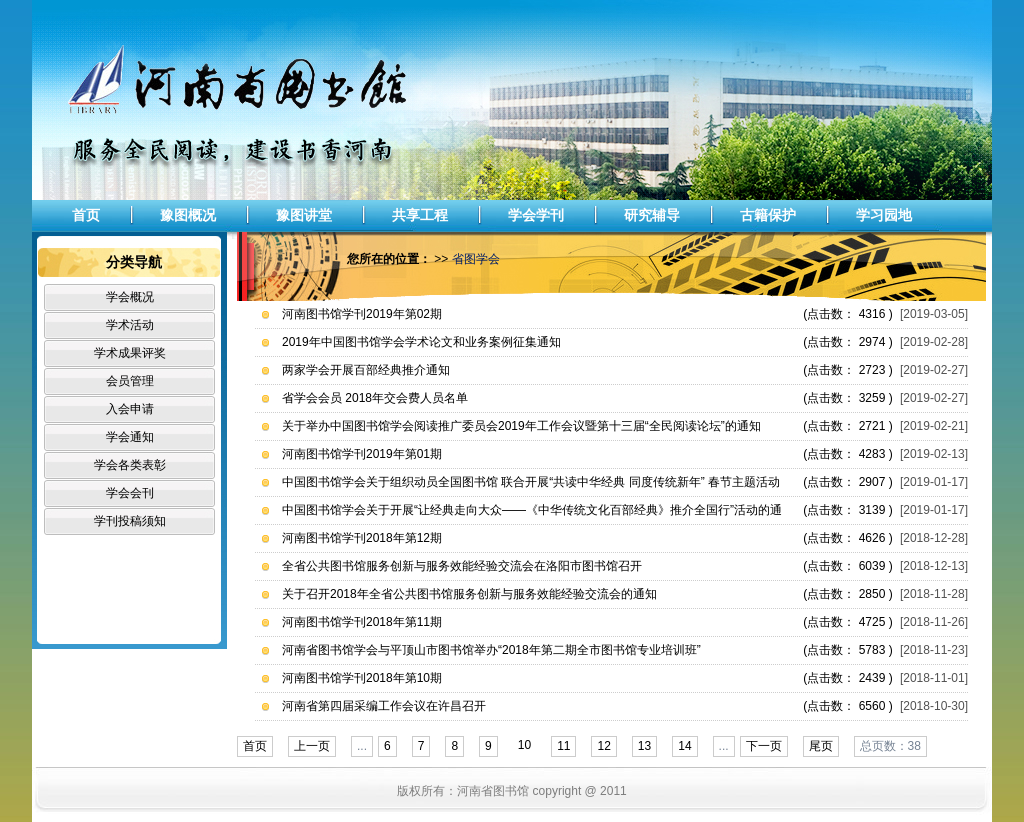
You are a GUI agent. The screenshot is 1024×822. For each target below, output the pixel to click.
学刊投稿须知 (130, 521)
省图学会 (476, 259)
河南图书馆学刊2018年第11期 (362, 622)
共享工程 (420, 215)
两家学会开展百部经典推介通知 (366, 370)
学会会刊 (130, 493)
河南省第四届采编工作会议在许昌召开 (384, 706)
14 (684, 746)
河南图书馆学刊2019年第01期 (362, 454)
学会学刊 (536, 215)
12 (603, 746)
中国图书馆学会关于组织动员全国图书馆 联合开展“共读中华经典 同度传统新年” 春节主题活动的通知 (531, 485)
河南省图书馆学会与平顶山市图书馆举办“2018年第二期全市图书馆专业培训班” (491, 650)
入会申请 (130, 409)
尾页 (821, 746)
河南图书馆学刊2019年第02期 (362, 314)
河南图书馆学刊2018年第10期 (362, 678)
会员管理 (130, 381)
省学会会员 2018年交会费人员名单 (375, 398)
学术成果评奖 (130, 353)
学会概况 (130, 297)
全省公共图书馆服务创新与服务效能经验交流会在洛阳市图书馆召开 (462, 566)
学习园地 (884, 215)
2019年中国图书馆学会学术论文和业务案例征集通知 (421, 342)
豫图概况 (188, 215)
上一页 (312, 746)
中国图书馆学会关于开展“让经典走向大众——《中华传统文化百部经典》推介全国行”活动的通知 (532, 513)
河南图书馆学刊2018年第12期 (362, 538)
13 (644, 746)
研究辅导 (652, 215)
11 (563, 746)
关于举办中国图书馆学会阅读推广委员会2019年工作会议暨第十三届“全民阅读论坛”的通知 (521, 426)
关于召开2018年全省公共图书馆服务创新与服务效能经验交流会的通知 (469, 594)
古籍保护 (768, 215)
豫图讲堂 (304, 215)
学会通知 (130, 437)
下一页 (764, 746)
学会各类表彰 (130, 465)
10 (524, 745)
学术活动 (130, 325)
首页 (86, 215)
